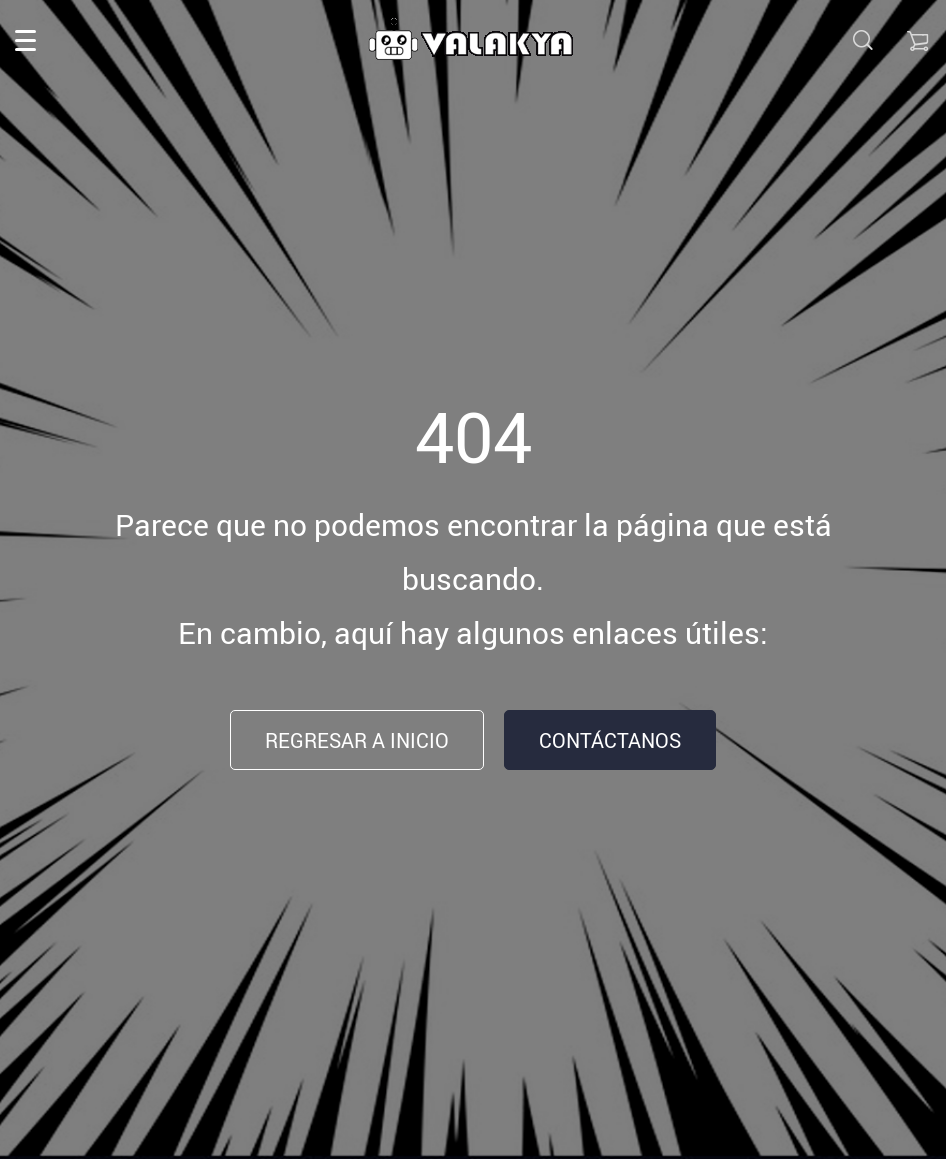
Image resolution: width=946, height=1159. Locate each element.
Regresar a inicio (357, 740)
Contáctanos (610, 740)
